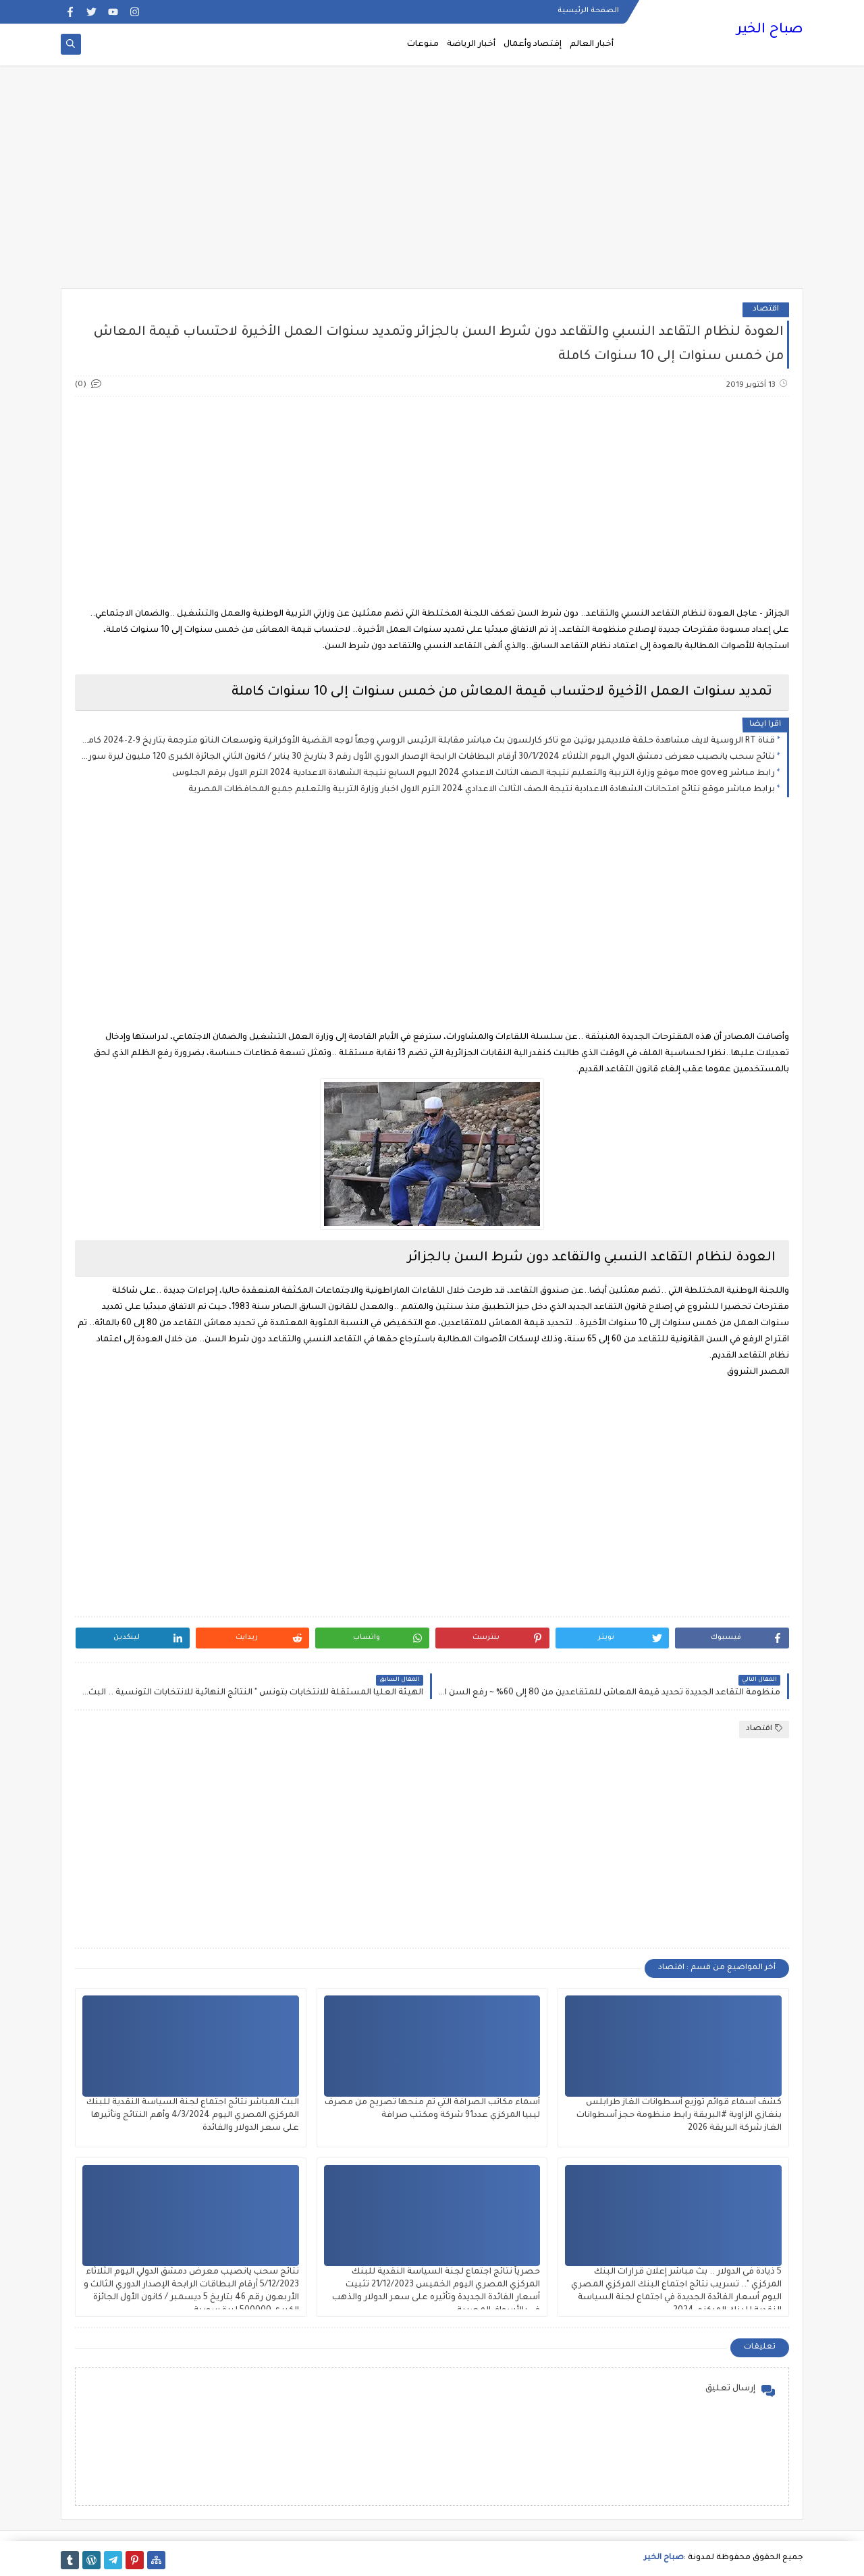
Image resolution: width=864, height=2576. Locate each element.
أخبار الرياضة (471, 44)
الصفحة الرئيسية (588, 11)
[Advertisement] (432, 183)
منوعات (423, 44)
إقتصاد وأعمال (533, 44)
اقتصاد (766, 309)
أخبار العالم (592, 44)
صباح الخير (769, 30)
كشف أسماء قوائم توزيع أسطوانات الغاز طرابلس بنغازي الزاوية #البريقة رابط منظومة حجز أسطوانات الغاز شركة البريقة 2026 (679, 2115)
